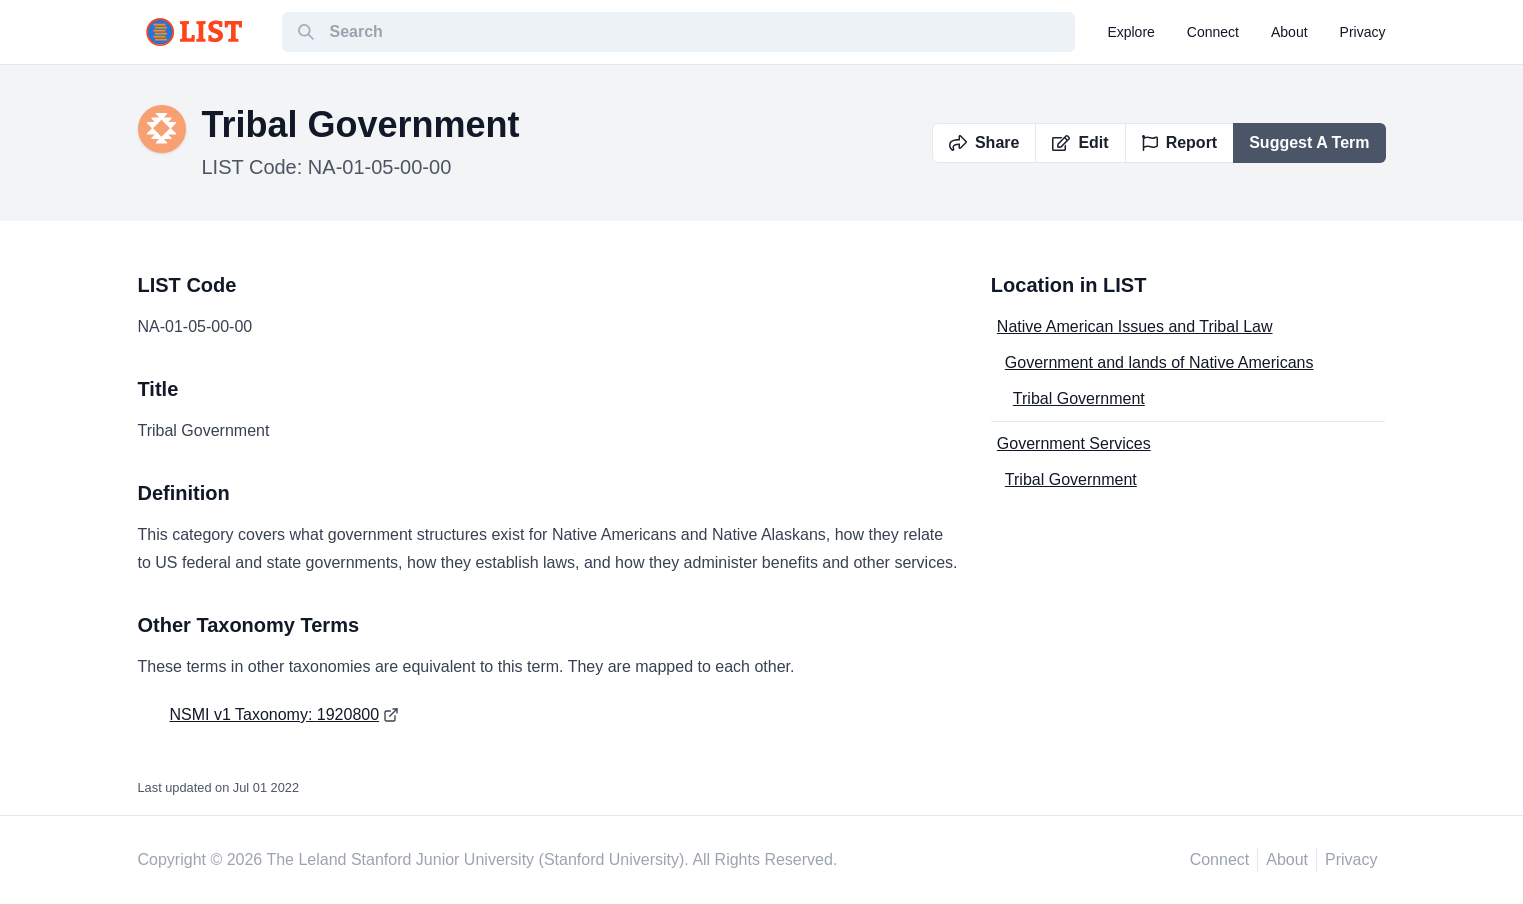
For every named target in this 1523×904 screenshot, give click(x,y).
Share (984, 142)
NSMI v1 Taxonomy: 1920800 (275, 714)
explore (1130, 32)
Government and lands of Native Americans (1159, 362)
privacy (1363, 32)
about (1289, 32)
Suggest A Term (1309, 142)
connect (1213, 32)
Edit (1080, 142)
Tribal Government (1079, 398)
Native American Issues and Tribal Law (1135, 326)
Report (1180, 142)
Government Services (1074, 443)
